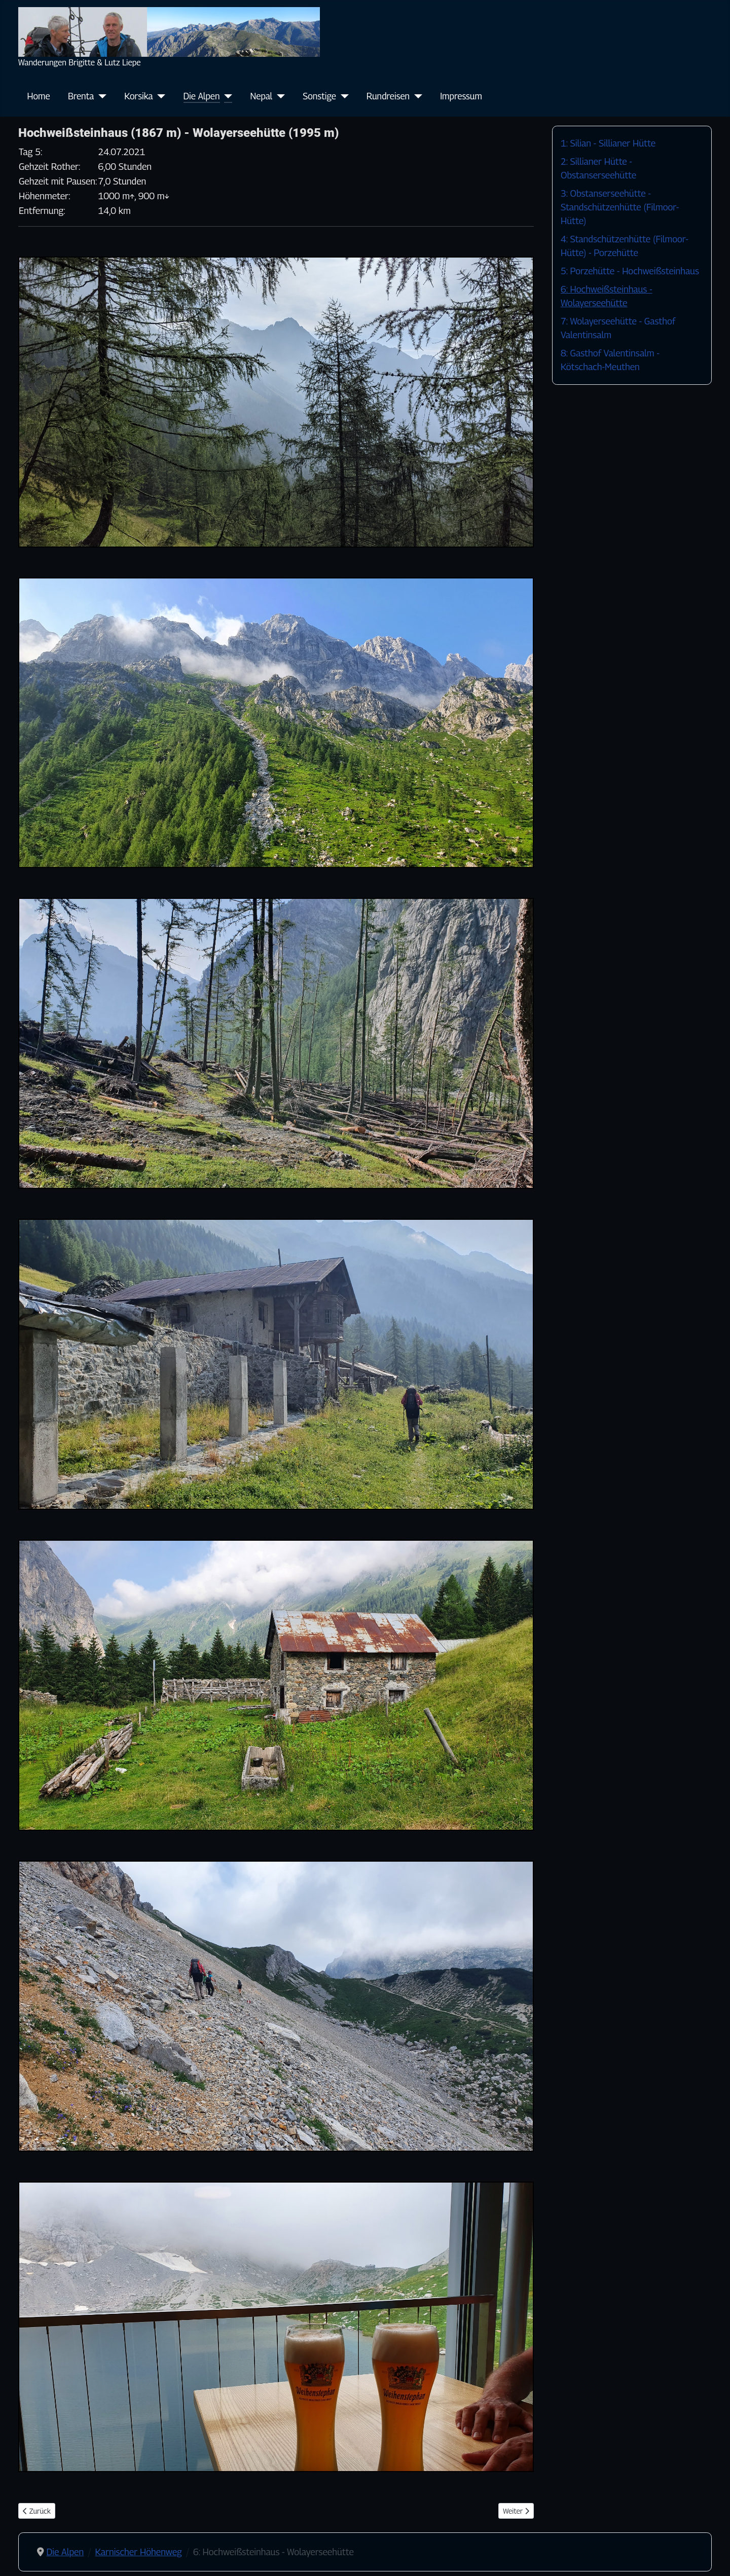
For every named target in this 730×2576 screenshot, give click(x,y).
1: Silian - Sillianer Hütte (608, 143)
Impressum (461, 96)
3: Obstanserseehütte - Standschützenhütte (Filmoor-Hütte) (620, 207)
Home (38, 96)
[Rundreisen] (416, 96)
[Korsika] (159, 96)
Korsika (138, 96)
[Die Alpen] (226, 96)
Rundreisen (388, 96)
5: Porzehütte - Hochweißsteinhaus (630, 271)
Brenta (81, 96)
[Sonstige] (342, 96)
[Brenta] (100, 96)
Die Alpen (202, 96)
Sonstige (319, 96)
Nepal (261, 96)
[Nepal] (278, 96)
